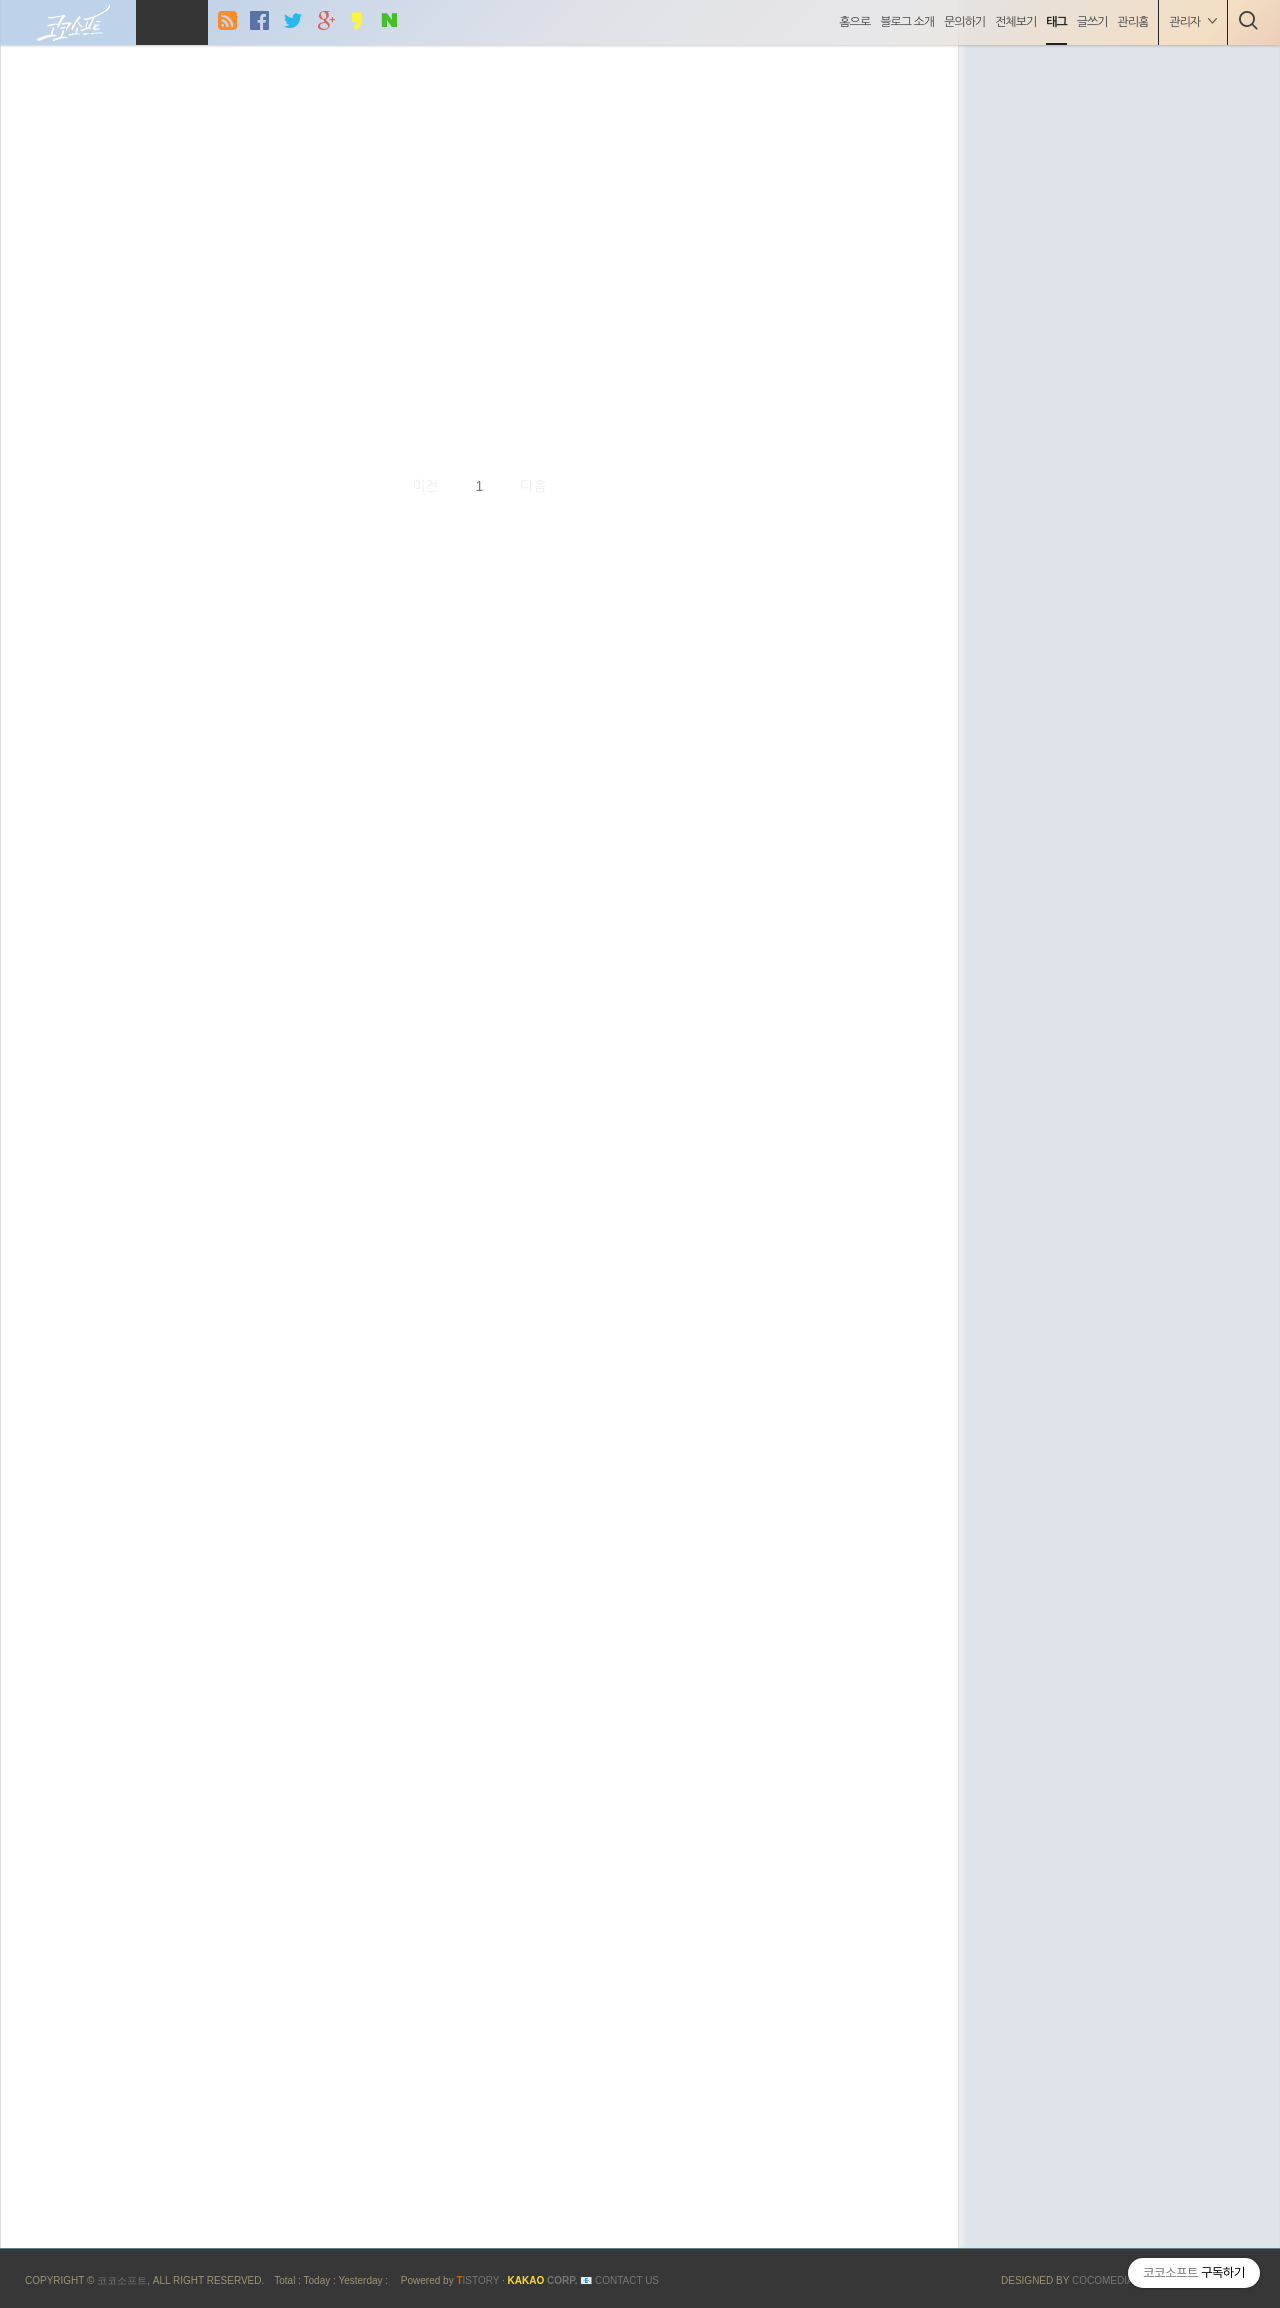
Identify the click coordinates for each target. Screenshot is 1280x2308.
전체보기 (1012, 22)
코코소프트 (122, 2280)
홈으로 (852, 22)
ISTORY (477, 2280)
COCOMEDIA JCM (1115, 2280)
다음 (533, 486)
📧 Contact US (619, 2280)
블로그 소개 (905, 22)
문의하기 (961, 22)
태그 (1054, 22)
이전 (425, 486)
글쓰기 (1089, 22)
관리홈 (1130, 22)
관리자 (1190, 21)
